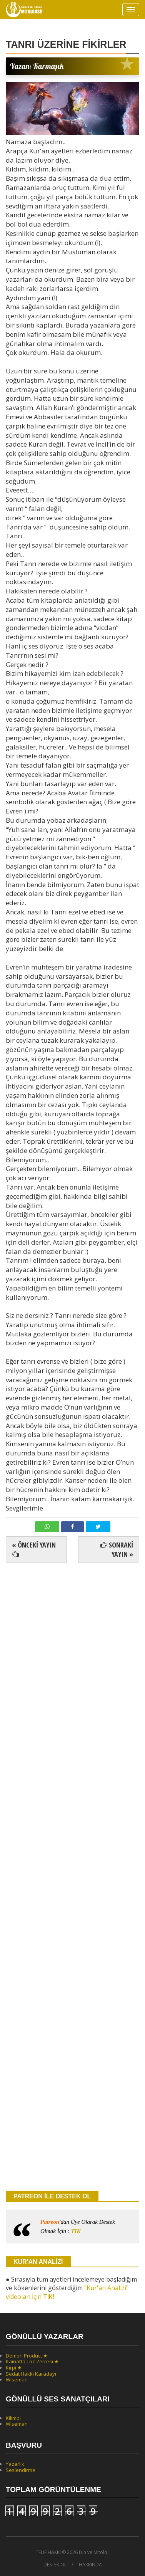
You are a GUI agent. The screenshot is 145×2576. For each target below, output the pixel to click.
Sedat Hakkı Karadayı (31, 2373)
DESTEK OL (55, 2565)
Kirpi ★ (14, 2367)
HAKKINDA (90, 2565)
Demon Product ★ (27, 2355)
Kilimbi (13, 2418)
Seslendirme (20, 2470)
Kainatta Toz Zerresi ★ (32, 2361)
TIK (76, 2231)
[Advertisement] (72, 1791)
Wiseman (17, 2379)
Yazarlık (15, 2463)
